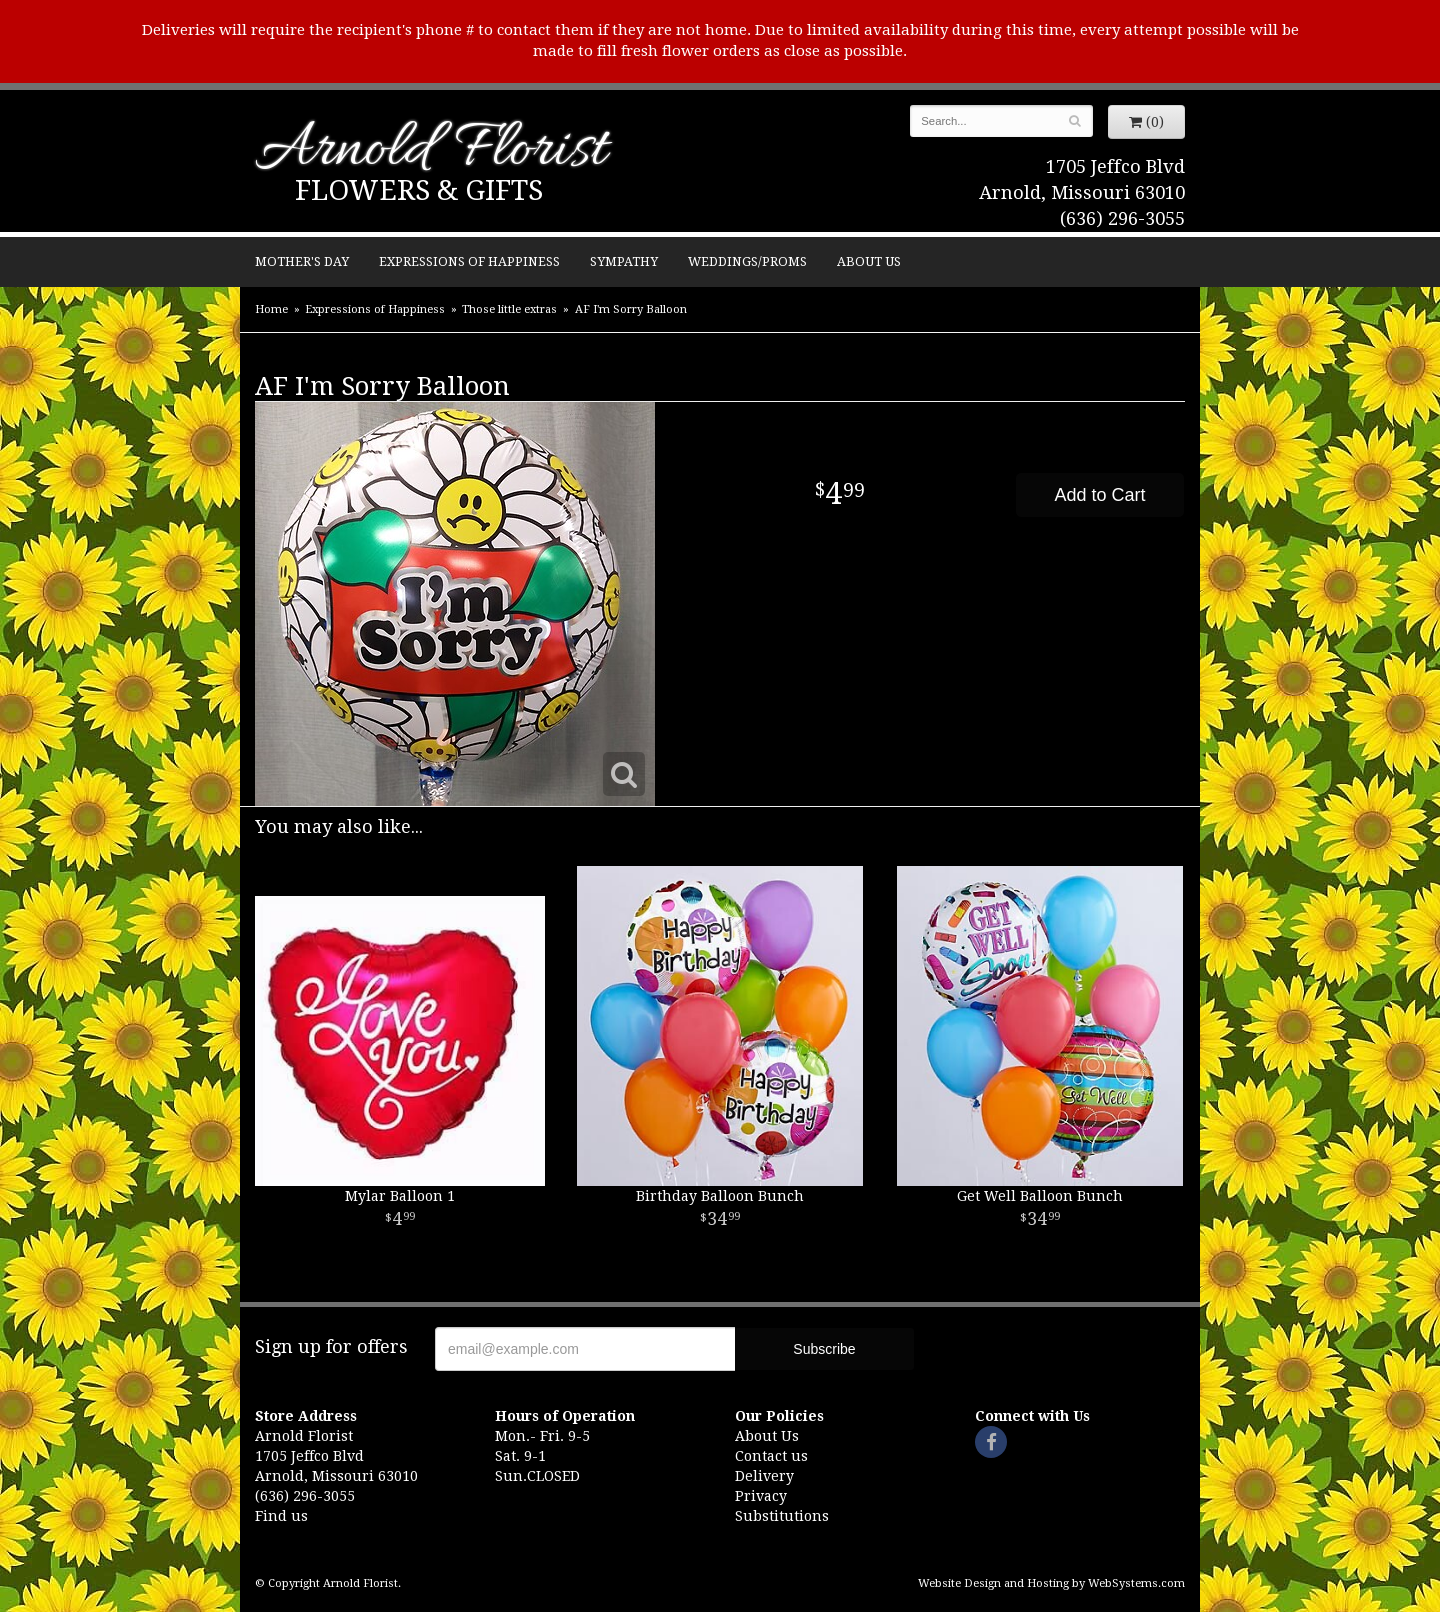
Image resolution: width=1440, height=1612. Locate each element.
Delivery (764, 1476)
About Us (869, 261)
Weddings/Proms (747, 261)
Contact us (771, 1456)
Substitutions (782, 1516)
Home (271, 309)
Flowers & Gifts (419, 190)
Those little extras (509, 309)
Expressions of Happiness (469, 261)
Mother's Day (302, 261)
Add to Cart (1099, 495)
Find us (281, 1516)
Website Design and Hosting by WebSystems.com (1051, 1583)
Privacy (761, 1496)
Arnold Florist (431, 151)
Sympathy (624, 261)
